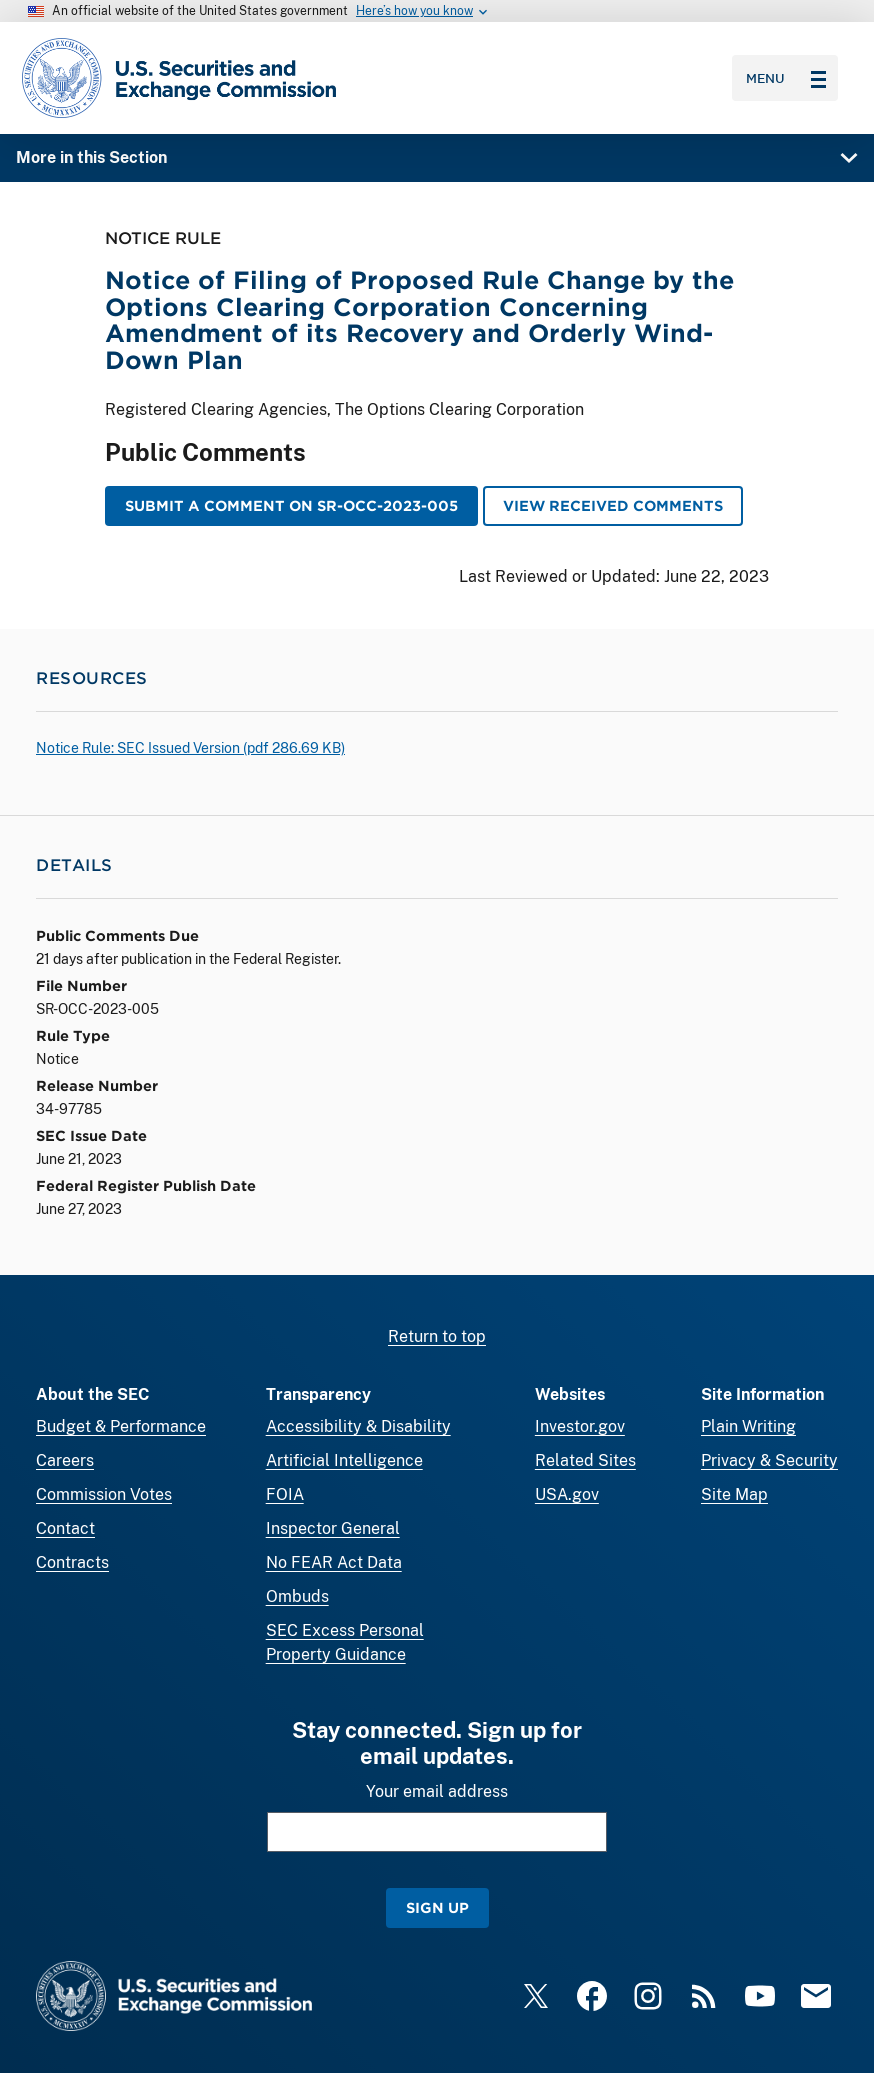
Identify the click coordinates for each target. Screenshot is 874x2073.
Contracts (72, 1562)
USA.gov (567, 1494)
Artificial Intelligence (344, 1460)
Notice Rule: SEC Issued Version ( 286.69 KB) (190, 748)
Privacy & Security (769, 1460)
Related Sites (585, 1460)
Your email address (437, 1791)
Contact (65, 1528)
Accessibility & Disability (358, 1426)
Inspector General (333, 1528)
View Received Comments (613, 505)
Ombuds (297, 1596)
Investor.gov (580, 1426)
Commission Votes (104, 1494)
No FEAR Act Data (334, 1562)
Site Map (734, 1494)
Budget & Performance (121, 1426)
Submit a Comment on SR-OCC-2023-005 (291, 505)
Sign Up (437, 1907)
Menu (786, 78)
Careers (65, 1460)
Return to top (437, 1336)
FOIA (285, 1494)
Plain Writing (748, 1426)
